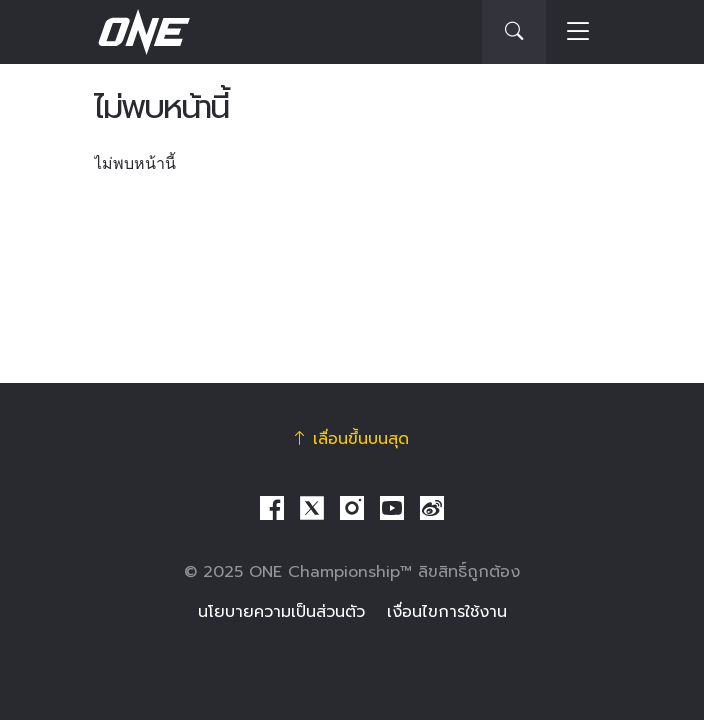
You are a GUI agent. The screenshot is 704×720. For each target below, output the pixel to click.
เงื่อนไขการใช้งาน (447, 612)
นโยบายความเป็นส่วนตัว (281, 612)
